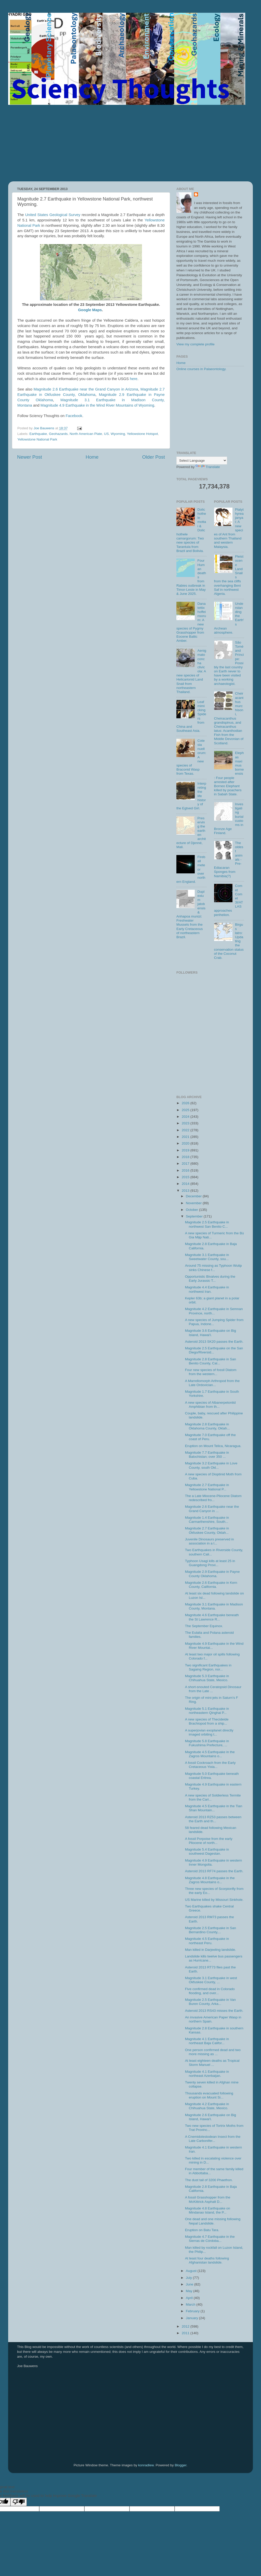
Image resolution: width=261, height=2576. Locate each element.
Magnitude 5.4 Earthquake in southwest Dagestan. (207, 1851)
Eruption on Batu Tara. (202, 2230)
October (192, 1210)
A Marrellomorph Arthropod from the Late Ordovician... (212, 1383)
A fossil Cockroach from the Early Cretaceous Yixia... (210, 1765)
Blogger (181, 2465)
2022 (186, 1130)
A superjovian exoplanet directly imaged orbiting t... (209, 1732)
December (194, 1196)
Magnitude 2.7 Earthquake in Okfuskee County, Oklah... (207, 1530)
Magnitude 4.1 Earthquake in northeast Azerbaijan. (207, 2074)
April (190, 2298)
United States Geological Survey (52, 215)
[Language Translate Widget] (201, 460)
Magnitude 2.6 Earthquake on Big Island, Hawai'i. (210, 2117)
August (192, 2271)
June (190, 2284)
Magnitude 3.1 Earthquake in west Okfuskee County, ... (211, 1980)
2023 (186, 1123)
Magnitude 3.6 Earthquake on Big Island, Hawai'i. (210, 1333)
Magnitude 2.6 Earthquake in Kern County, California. (211, 1585)
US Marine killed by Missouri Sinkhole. (214, 1900)
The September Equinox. (204, 1626)
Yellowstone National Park (37, 439)
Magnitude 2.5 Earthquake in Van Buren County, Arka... (210, 2002)
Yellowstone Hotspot (142, 434)
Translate (207, 467)
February (193, 2311)
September (195, 1216)
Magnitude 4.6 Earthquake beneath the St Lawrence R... (212, 1617)
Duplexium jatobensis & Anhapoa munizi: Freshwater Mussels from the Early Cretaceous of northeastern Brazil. (190, 914)
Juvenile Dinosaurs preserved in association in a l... (209, 1541)
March (191, 2304)
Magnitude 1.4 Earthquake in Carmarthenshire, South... (207, 1520)
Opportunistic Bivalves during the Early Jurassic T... (210, 1279)
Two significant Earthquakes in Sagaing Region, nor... (208, 1667)
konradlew (146, 2465)
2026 (186, 1103)
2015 (186, 1177)
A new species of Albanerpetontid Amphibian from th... (210, 1405)
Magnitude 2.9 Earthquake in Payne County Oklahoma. (212, 1574)
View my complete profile (195, 344)
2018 (186, 1157)
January (192, 2318)
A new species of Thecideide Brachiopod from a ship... (207, 1721)
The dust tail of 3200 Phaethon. (209, 2180)
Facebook (74, 416)
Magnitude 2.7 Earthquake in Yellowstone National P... (207, 1487)
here (133, 379)
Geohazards (58, 434)
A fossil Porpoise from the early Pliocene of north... (208, 1841)
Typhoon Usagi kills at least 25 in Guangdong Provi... (210, 1563)
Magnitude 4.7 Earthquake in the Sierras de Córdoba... (210, 2239)
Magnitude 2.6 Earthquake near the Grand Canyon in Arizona (86, 389)
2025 (186, 1110)
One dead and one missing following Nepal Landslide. (213, 2221)
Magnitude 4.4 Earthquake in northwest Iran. (207, 1289)
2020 (186, 1143)
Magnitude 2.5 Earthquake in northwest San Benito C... (207, 1224)
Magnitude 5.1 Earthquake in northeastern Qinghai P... (207, 1711)
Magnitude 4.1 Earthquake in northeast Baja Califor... (207, 2041)
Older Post (153, 457)
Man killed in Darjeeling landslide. (210, 1950)
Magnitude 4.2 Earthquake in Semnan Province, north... (214, 1311)
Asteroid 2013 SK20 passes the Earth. (214, 1341)
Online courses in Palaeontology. (201, 369)
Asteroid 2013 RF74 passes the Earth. (214, 1871)
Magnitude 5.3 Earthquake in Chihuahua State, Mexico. (207, 1678)
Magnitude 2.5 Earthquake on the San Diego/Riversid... (214, 1350)
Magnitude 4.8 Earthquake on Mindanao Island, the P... (207, 2210)
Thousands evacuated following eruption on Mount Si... (209, 2095)
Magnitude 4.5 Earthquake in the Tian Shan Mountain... (213, 1808)
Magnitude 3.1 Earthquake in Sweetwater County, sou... (207, 1257)
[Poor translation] (18, 2502)
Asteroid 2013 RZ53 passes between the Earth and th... (213, 1819)
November (194, 1203)
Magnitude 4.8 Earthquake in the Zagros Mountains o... (210, 1880)
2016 (186, 1170)
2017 (186, 1163)
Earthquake (38, 434)
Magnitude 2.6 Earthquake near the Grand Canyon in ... (212, 1509)
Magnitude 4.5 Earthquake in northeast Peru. (207, 1941)
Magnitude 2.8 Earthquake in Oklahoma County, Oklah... (207, 1426)
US (106, 434)
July (189, 2278)
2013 (186, 1190)
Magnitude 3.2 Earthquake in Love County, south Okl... (211, 1465)
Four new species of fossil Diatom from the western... (211, 1372)
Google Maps (90, 310)
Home (92, 457)
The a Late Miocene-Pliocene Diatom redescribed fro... (213, 1498)
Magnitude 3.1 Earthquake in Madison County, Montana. (214, 1606)
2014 (186, 1184)
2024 (186, 1117)
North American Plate (86, 434)
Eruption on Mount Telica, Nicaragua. (213, 1446)
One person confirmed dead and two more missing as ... (213, 2052)
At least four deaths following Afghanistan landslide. (207, 2260)
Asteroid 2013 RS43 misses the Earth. (214, 2011)
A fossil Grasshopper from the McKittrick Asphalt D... (207, 2199)
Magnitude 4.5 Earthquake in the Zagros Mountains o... (210, 1754)
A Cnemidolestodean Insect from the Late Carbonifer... (213, 2139)
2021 (186, 1137)
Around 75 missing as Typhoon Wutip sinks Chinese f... (213, 1268)
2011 (186, 2333)
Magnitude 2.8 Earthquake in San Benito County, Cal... (210, 1361)
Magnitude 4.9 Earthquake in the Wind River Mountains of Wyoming (97, 405)
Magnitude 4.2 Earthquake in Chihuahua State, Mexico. (207, 2106)
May (189, 2291)
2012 (186, 2326)
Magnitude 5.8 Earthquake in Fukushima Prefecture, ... (207, 1743)
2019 (186, 1150)
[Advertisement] (130, 143)
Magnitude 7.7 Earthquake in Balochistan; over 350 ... (207, 1455)
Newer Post (29, 457)
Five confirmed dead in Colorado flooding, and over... (210, 1991)
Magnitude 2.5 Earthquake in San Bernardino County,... (210, 1930)
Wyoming (118, 434)
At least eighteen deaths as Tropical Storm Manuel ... (212, 2063)
